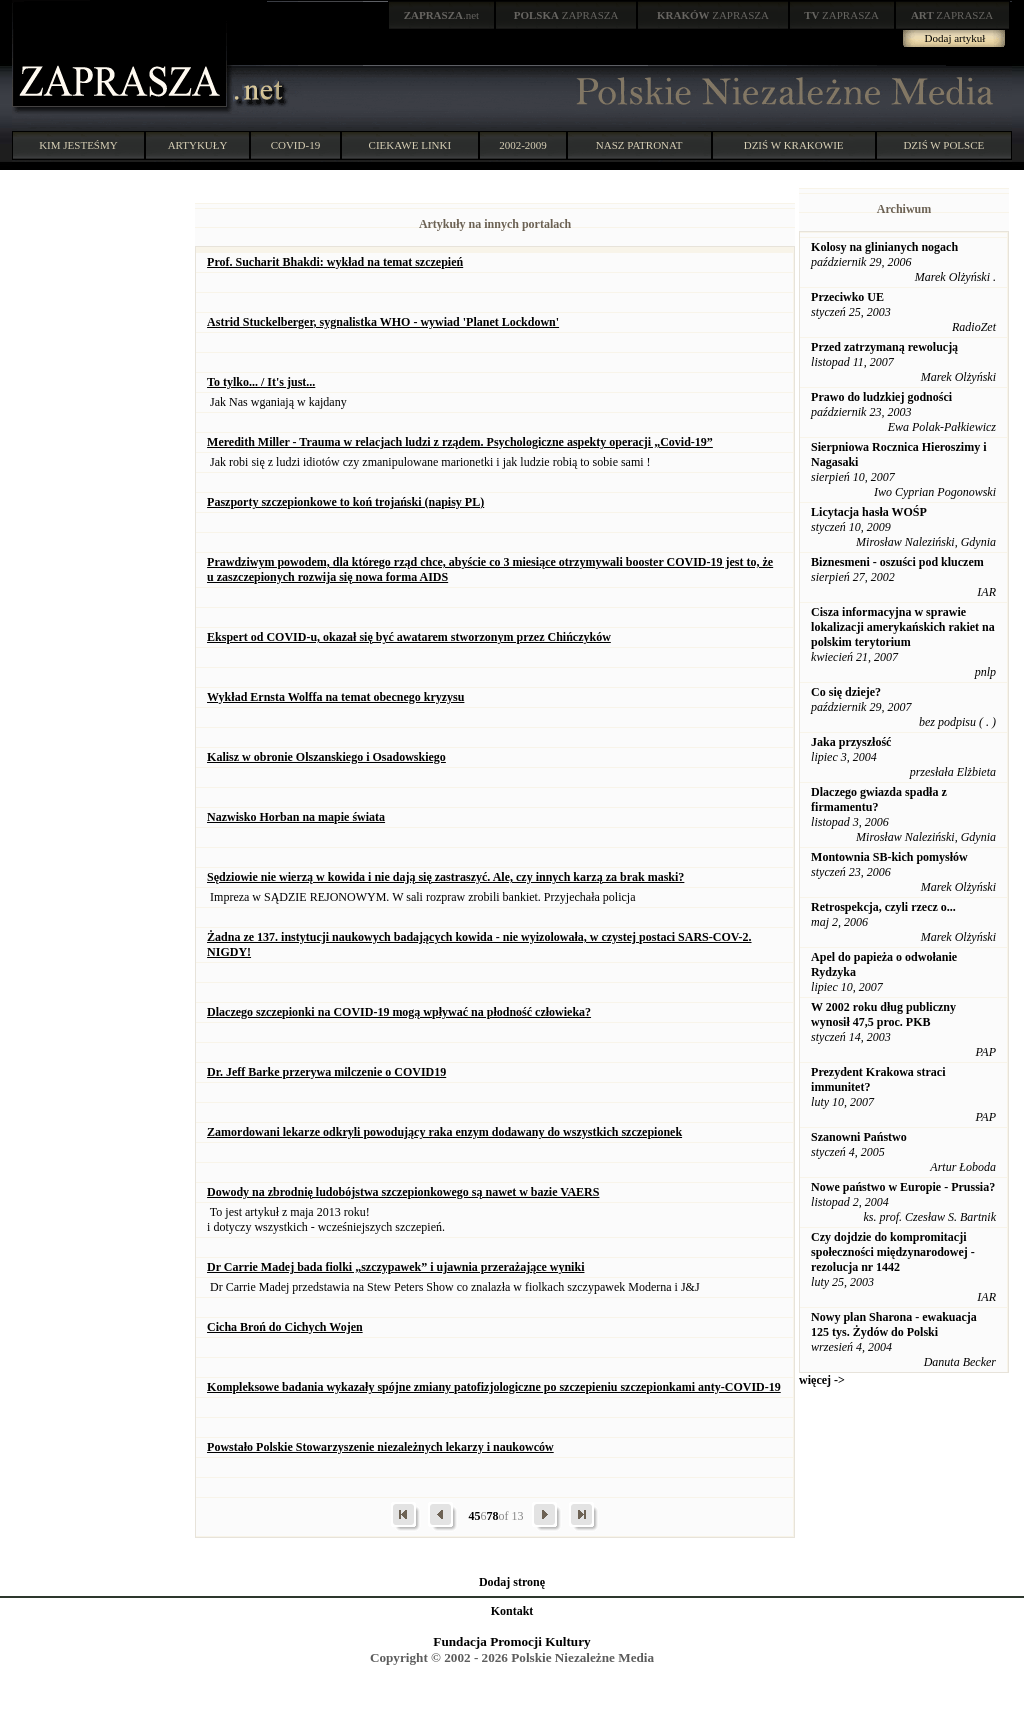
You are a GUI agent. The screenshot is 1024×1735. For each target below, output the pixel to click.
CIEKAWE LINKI (410, 145)
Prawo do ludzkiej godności (881, 397)
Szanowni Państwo (859, 1137)
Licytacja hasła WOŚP (869, 512)
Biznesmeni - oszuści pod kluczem (897, 562)
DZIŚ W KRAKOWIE (794, 145)
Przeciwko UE (847, 297)
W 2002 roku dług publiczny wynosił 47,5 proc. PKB (883, 1014)
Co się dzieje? (846, 692)
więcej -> (822, 1380)
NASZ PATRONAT (639, 145)
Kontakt (512, 1611)
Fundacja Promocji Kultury (511, 1641)
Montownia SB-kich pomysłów (889, 857)
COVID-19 (296, 145)
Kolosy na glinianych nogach (884, 247)
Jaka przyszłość (851, 742)
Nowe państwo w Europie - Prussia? (903, 1187)
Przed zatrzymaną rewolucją (884, 347)
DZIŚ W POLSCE (943, 145)
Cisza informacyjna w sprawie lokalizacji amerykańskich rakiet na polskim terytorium (903, 627)
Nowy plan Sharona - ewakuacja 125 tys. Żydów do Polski (894, 1324)
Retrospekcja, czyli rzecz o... (883, 907)
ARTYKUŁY (198, 145)
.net (442, 15)
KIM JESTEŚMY (78, 145)
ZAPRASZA (566, 15)
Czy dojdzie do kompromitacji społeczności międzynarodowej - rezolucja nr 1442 (893, 1252)
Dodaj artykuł (955, 38)
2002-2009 (523, 145)
